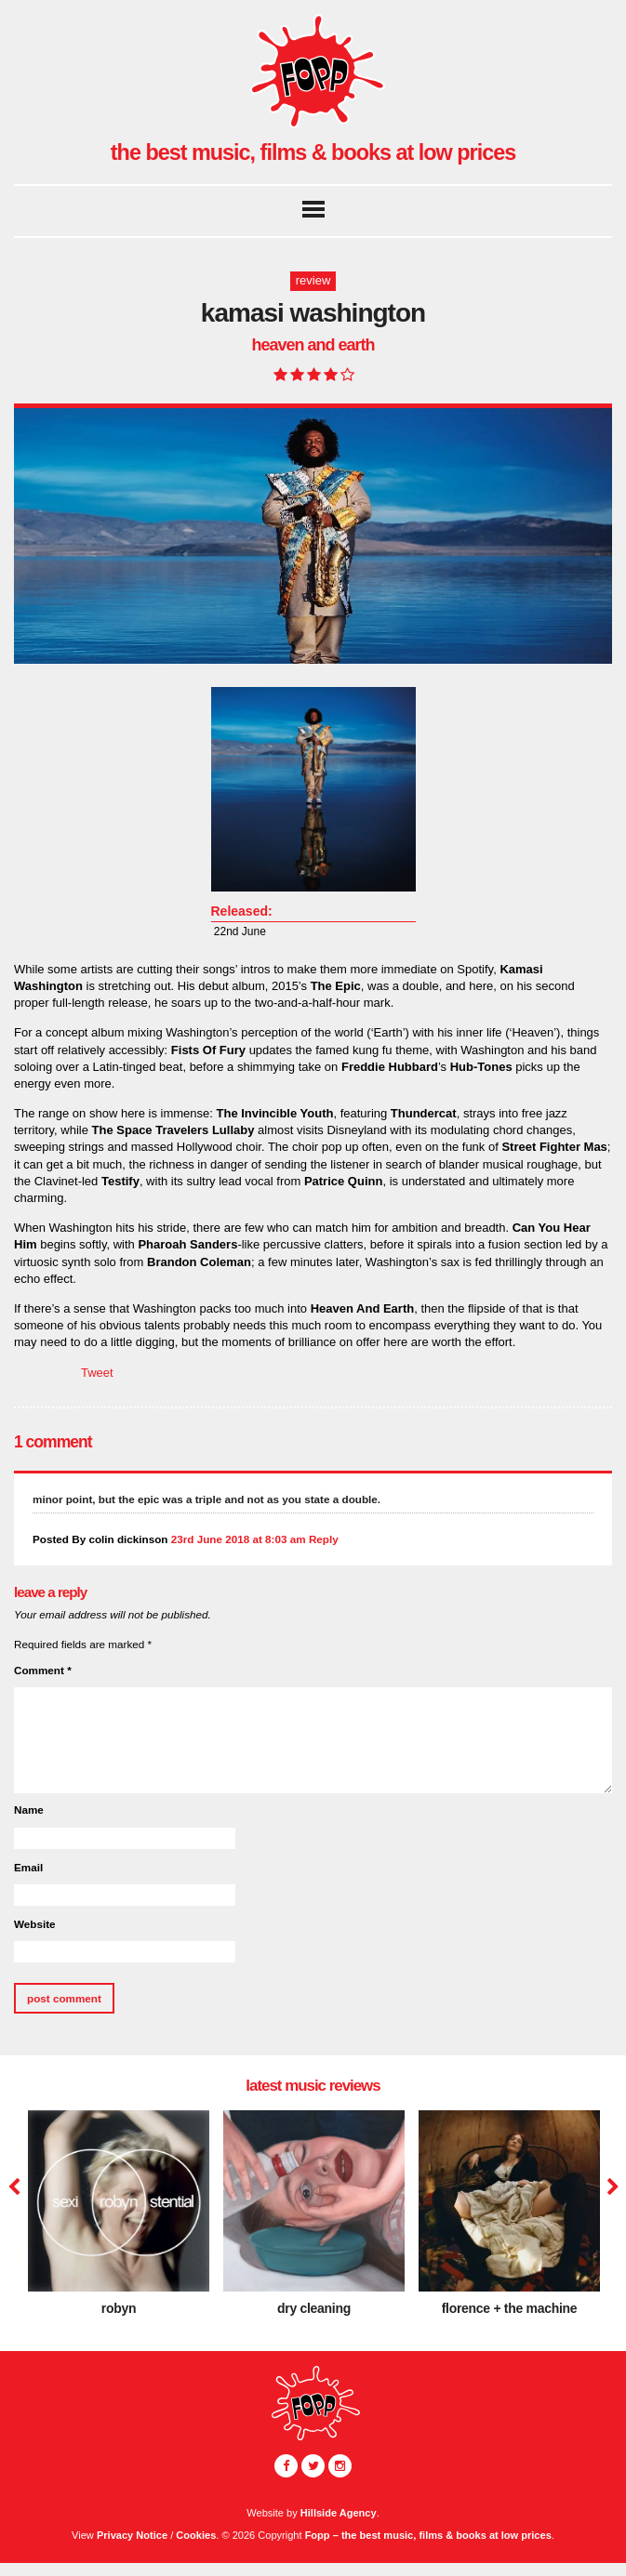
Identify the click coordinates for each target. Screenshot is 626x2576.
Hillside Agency (338, 2512)
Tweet (97, 1373)
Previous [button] (13, 2187)
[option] (118, 2220)
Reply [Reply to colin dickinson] (324, 1539)
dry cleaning (314, 2308)
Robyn (118, 2308)
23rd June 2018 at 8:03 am (238, 1539)
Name (29, 1809)
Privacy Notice (132, 2535)
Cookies (196, 2535)
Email (28, 1867)
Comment (43, 1670)
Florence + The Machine (510, 2308)
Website (35, 1924)
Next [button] (610, 2187)
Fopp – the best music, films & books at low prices (428, 2535)
